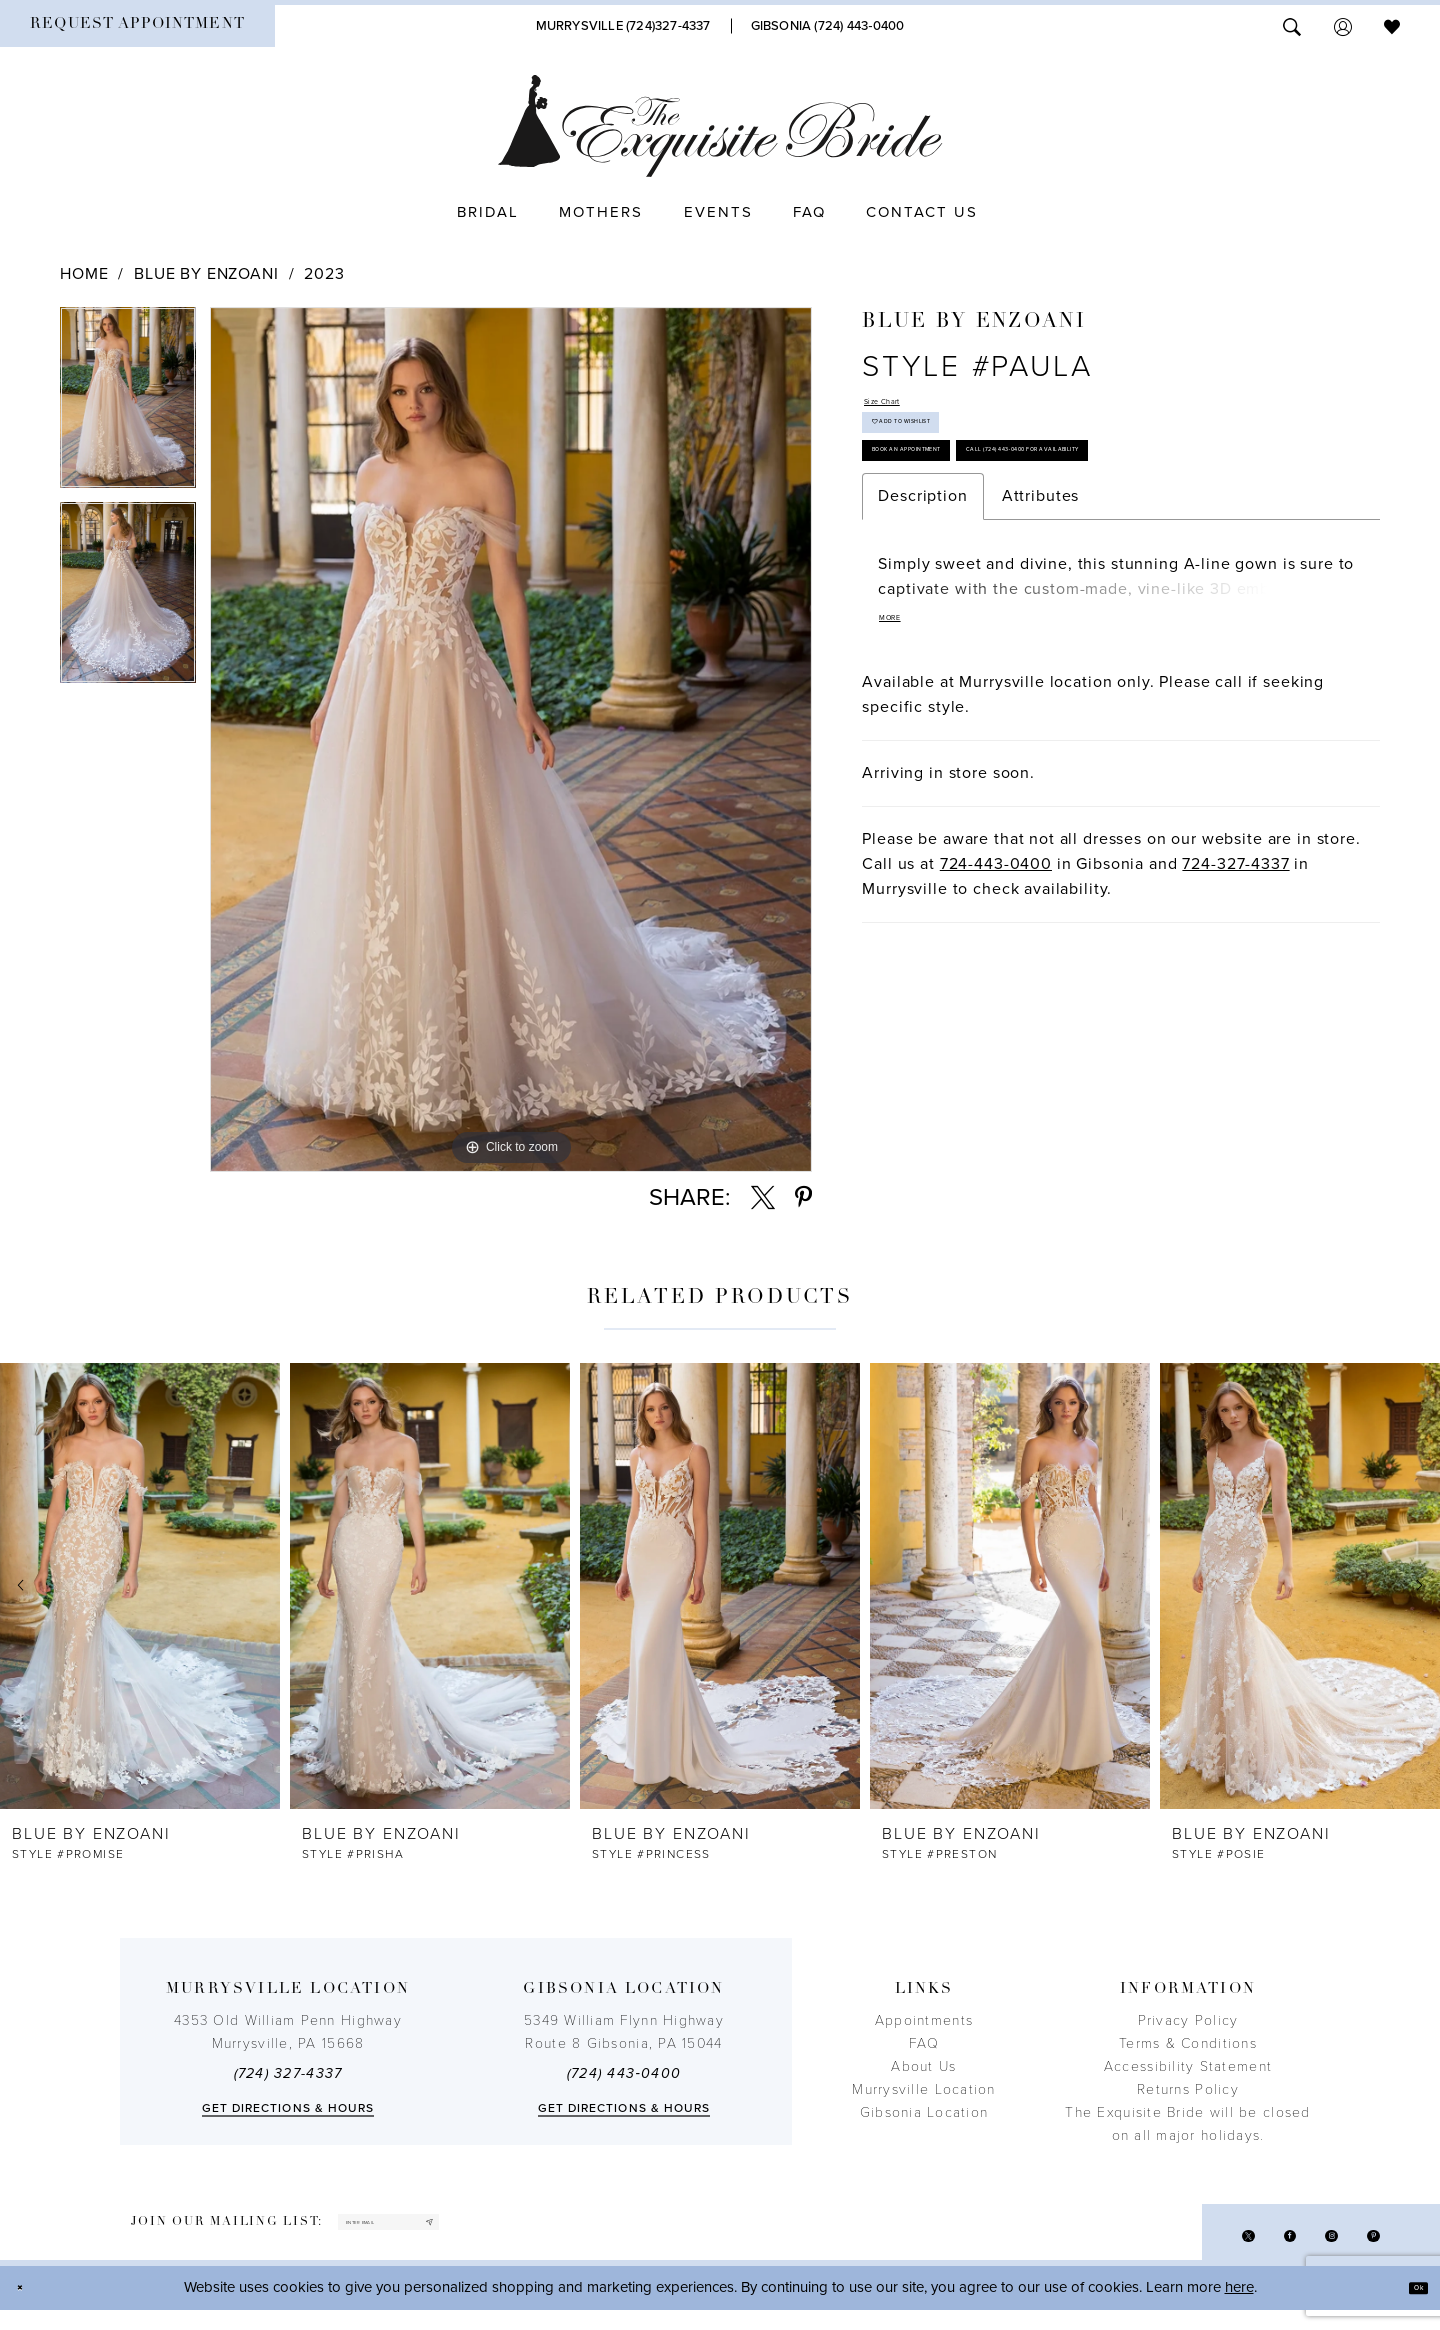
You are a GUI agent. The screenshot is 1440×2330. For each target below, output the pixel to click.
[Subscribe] (548, 2231)
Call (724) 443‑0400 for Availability (1009, 577)
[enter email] (452, 2231)
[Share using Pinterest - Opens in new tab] (803, 1198)
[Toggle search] (1292, 25)
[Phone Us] (623, 26)
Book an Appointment (962, 517)
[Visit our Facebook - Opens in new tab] (1249, 2247)
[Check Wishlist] (1392, 25)
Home (84, 274)
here (1239, 2307)
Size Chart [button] (905, 409)
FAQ (924, 2043)
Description (922, 635)
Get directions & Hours (288, 2108)
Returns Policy (1188, 2089)
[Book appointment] (137, 26)
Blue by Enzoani (206, 274)
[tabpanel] (128, 404)
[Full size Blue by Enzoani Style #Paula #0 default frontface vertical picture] (511, 739)
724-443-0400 (996, 1015)
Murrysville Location (923, 2089)
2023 (324, 274)
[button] (1343, 25)
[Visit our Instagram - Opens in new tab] (1307, 2247)
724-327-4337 (1235, 1015)
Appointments (924, 2020)
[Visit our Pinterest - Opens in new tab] (1365, 2247)
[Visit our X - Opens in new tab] (1191, 2247)
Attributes (1041, 635)
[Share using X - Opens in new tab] (763, 1198)
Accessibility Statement (1188, 2066)
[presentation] (140, 1585)
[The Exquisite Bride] (720, 126)
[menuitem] (137, 26)
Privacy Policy (1188, 2020)
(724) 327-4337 (288, 2073)
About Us (923, 2066)
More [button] (905, 767)
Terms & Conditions (1188, 2043)
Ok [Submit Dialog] (1407, 2307)
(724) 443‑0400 (624, 2073)
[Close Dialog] (30, 2307)
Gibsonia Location (924, 2112)
